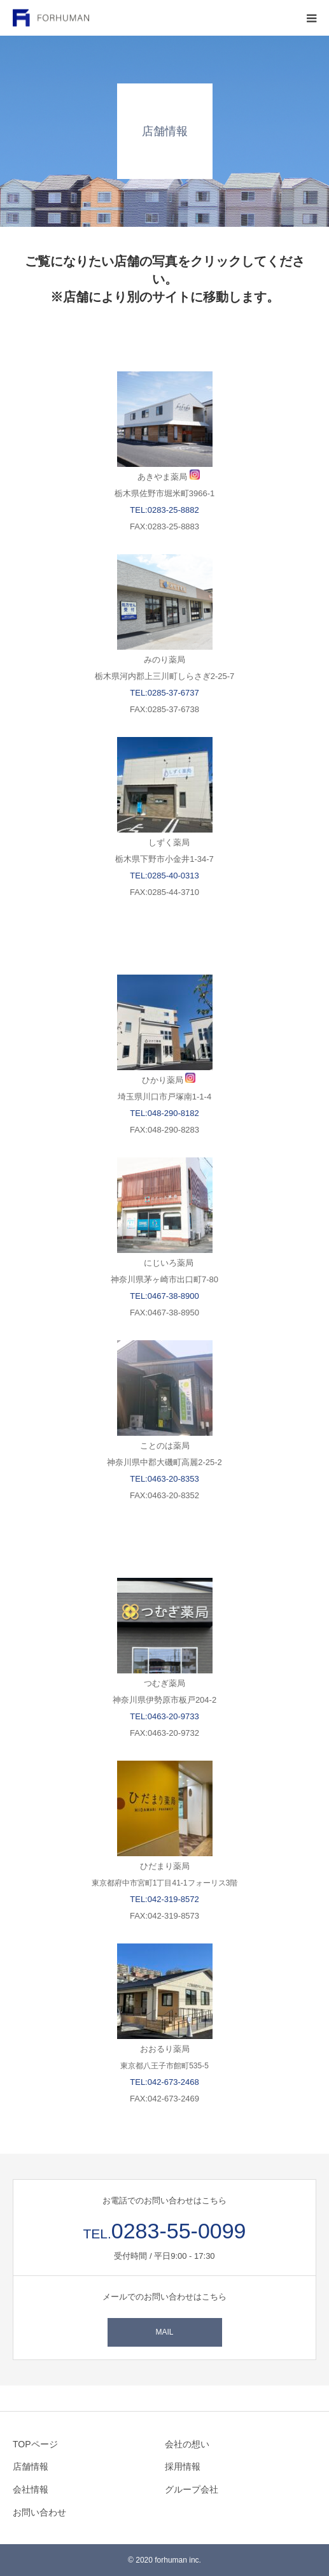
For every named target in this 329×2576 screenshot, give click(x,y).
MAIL (164, 2332)
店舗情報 (30, 2466)
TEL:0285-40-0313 (164, 875)
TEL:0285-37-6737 (164, 693)
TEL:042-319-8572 (164, 1899)
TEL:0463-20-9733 (164, 1716)
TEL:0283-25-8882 (164, 510)
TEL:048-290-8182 (164, 1113)
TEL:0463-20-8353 (164, 1479)
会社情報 (30, 2489)
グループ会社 (191, 2489)
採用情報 (182, 2466)
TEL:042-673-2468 (164, 2082)
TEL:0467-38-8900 (164, 1296)
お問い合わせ (39, 2512)
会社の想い (187, 2444)
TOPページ (35, 2444)
